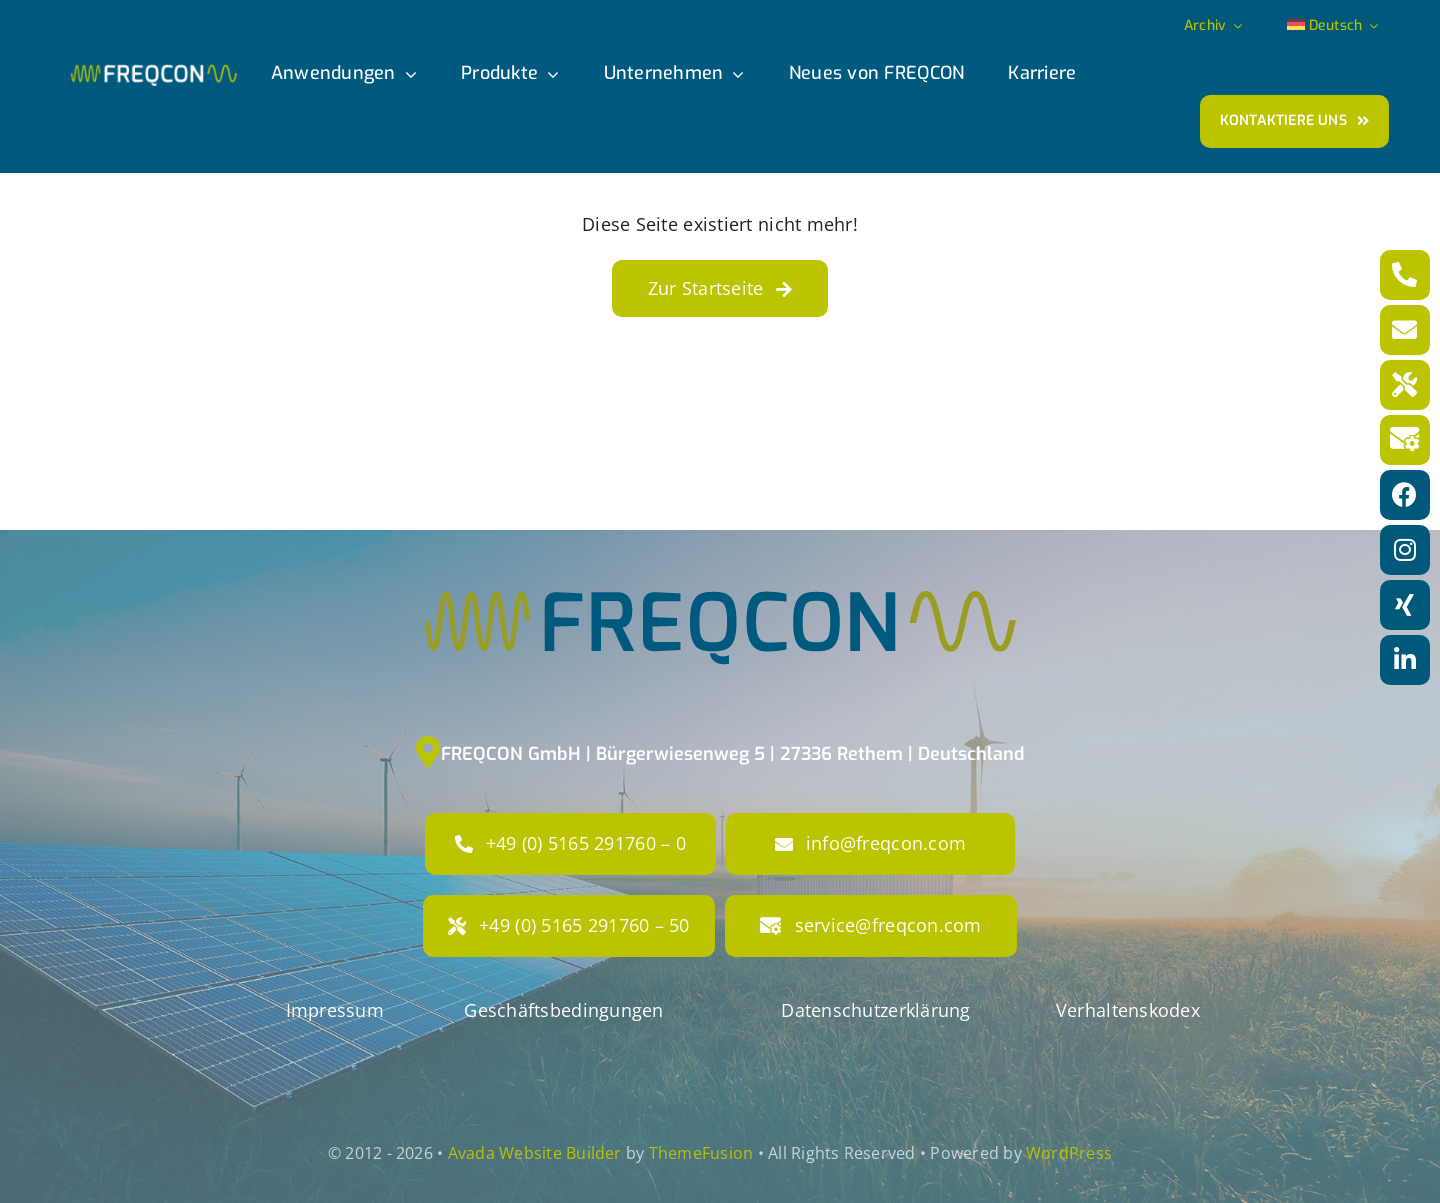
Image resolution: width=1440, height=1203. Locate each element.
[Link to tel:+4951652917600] (1405, 275)
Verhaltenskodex (1128, 1010)
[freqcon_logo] (154, 73)
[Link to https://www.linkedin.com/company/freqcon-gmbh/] (1405, 660)
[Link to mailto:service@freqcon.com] (1405, 440)
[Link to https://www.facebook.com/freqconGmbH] (1405, 495)
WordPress (1069, 1153)
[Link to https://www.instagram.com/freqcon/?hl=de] (1405, 550)
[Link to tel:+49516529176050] (1405, 385)
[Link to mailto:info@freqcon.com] (1405, 330)
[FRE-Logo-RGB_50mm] (720, 489)
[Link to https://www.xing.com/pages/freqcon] (1405, 605)
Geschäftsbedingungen (563, 1010)
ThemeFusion (701, 1153)
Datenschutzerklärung (875, 1010)
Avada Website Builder (535, 1153)
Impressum (335, 1010)
